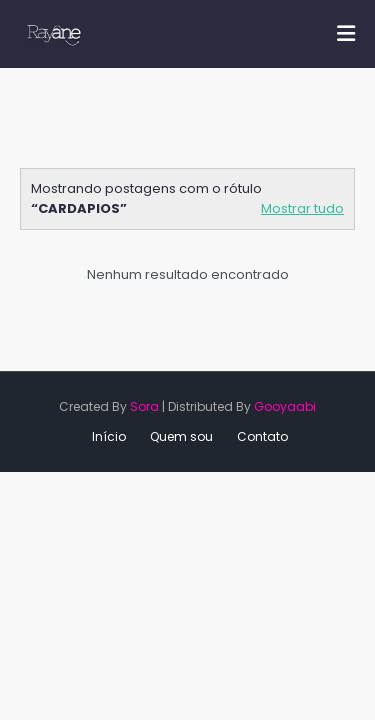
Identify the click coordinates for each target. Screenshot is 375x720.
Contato (262, 436)
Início (109, 436)
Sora (144, 406)
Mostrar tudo (302, 208)
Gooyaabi (285, 406)
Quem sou (181, 436)
